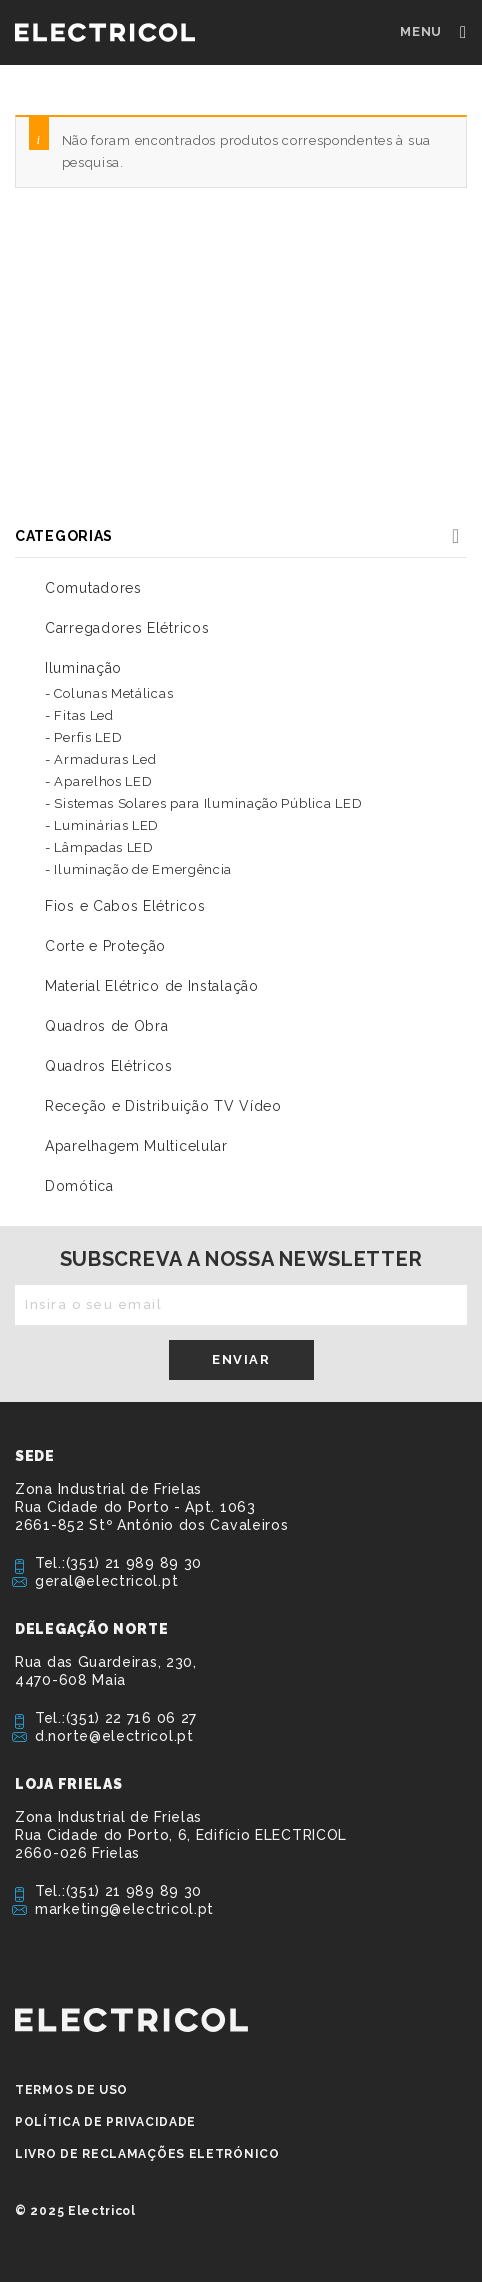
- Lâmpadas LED (99, 847)
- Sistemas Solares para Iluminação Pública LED (203, 803)
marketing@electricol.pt (124, 1909)
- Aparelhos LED (99, 781)
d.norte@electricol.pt (114, 1736)
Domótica (79, 1186)
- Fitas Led (79, 715)
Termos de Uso (71, 2090)
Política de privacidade (105, 2122)
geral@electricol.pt (106, 1581)
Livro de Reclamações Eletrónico (147, 2154)
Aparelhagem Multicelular (136, 1146)
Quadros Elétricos (109, 1066)
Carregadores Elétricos (127, 628)
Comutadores (93, 588)
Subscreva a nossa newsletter (241, 1259)
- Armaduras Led (101, 759)
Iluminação (83, 668)
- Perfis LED (83, 737)
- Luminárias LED (102, 825)
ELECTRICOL (131, 2020)
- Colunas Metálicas (109, 693)
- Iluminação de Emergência (138, 869)
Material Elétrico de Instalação (152, 986)
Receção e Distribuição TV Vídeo (163, 1106)
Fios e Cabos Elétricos (125, 906)
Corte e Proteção (105, 946)
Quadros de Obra (107, 1026)
